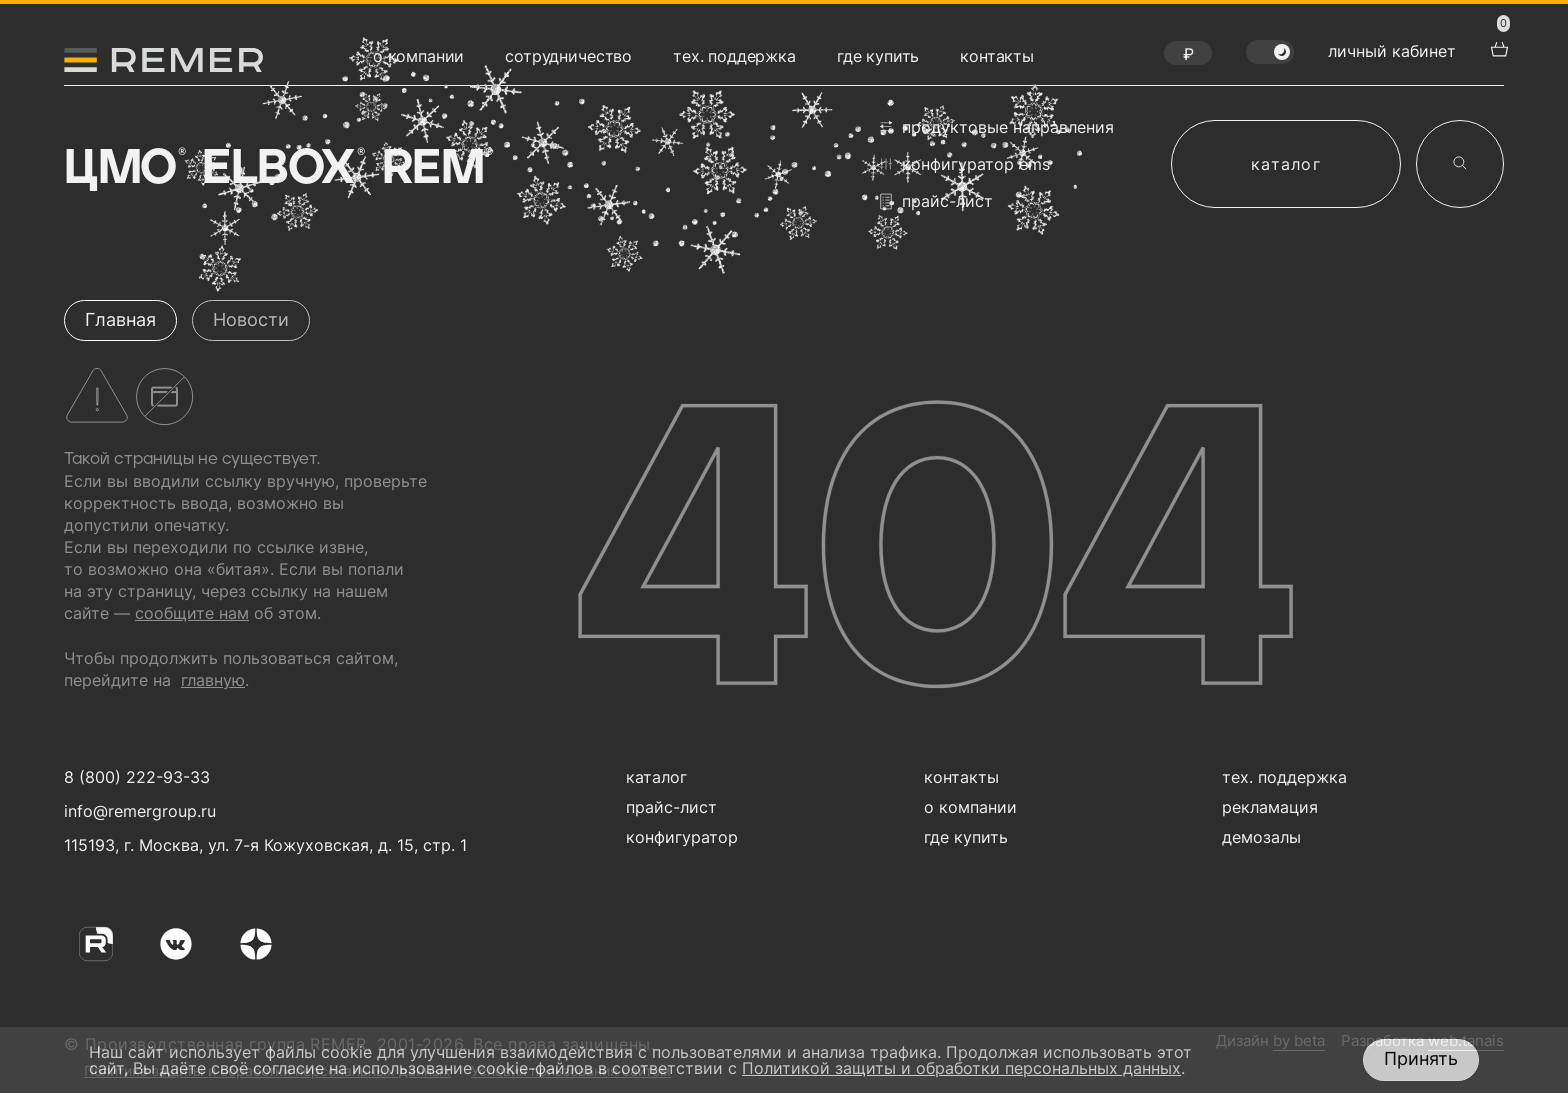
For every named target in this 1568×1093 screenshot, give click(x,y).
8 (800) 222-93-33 (137, 777)
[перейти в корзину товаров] (1497, 47)
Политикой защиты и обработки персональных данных (961, 1068)
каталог (1286, 164)
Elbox (281, 169)
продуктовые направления (997, 127)
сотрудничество (568, 56)
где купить (878, 56)
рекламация (1270, 807)
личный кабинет (1392, 51)
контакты (997, 56)
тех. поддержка (734, 56)
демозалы (1261, 837)
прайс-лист (936, 201)
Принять (1421, 1058)
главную (213, 680)
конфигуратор (682, 837)
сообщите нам (192, 613)
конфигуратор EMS (965, 164)
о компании (418, 56)
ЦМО (123, 169)
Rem (436, 169)
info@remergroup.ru (137, 811)
